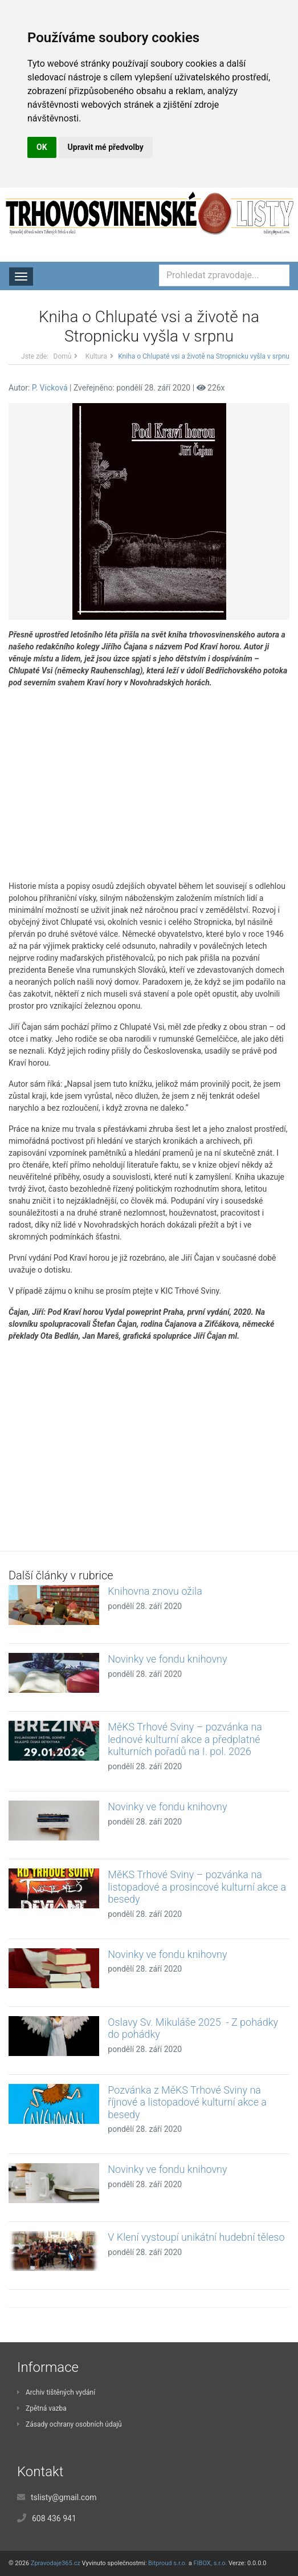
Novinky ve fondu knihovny (167, 1659)
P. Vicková (50, 387)
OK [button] (41, 147)
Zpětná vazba (42, 2408)
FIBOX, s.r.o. (210, 2563)
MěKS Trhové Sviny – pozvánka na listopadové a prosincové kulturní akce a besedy (197, 1886)
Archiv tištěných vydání (56, 2392)
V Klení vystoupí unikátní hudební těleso (196, 2237)
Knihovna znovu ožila (155, 1591)
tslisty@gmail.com (63, 2497)
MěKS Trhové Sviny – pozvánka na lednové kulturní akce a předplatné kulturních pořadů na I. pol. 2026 (185, 1739)
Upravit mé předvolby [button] (106, 147)
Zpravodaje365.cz (55, 2563)
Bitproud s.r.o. (167, 2563)
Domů (63, 356)
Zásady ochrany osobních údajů (69, 2424)
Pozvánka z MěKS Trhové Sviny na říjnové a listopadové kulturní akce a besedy (187, 2102)
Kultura (96, 356)
